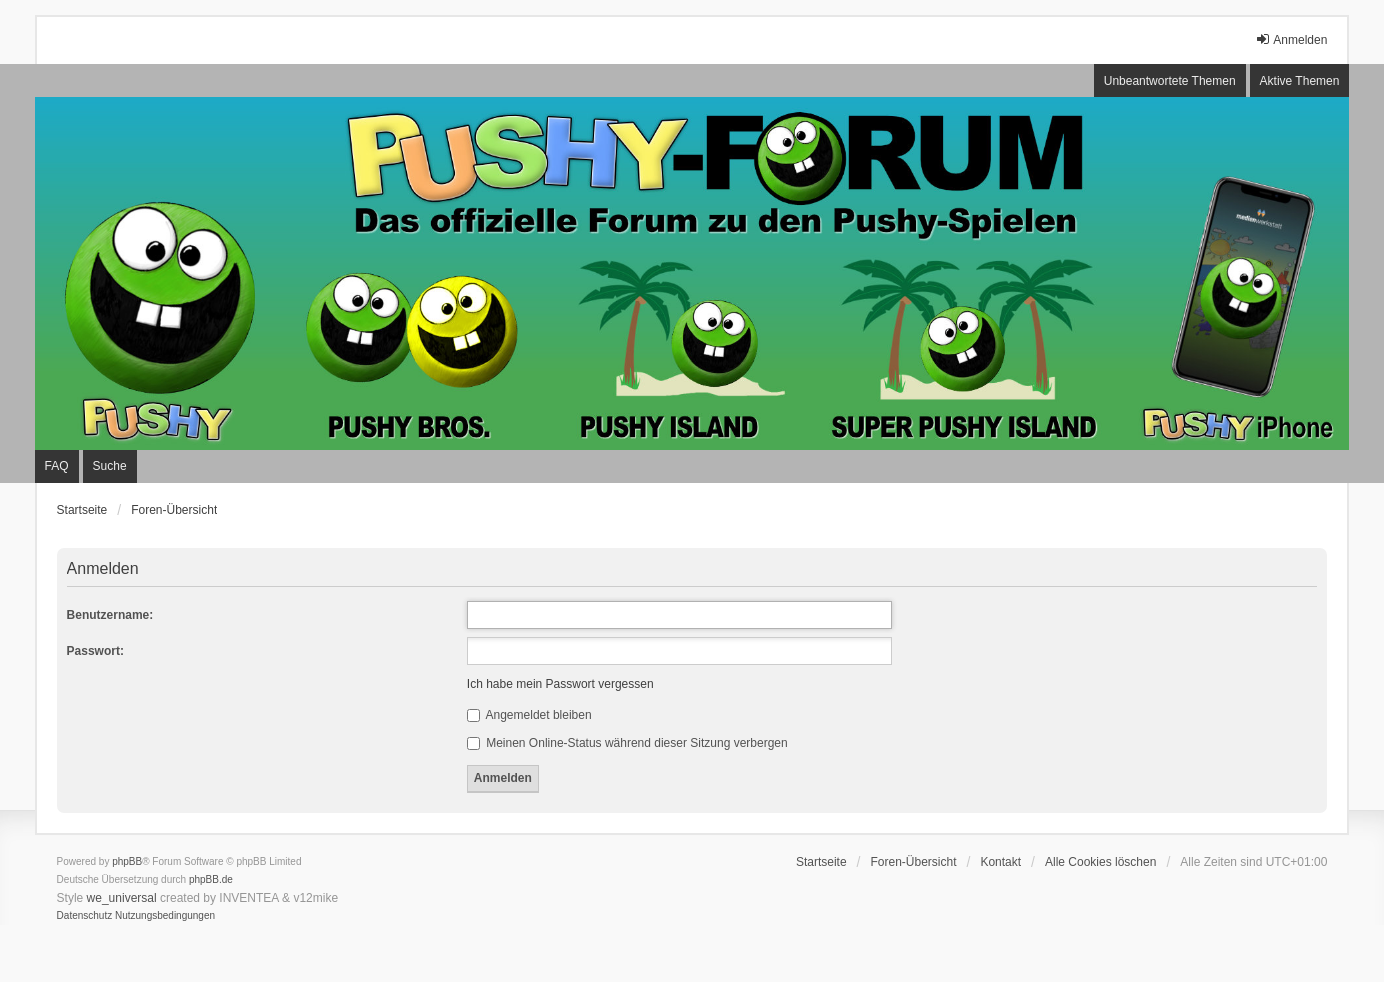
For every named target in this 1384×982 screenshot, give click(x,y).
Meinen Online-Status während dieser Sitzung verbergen (627, 743)
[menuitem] (85, 916)
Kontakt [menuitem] (1000, 862)
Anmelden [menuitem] (1291, 39)
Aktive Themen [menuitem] (1300, 81)
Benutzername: (110, 615)
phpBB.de (211, 879)
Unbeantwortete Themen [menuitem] (1170, 81)
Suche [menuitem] (110, 466)
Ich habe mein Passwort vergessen (560, 684)
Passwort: (95, 651)
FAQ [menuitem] (57, 466)
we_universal (122, 898)
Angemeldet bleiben (529, 715)
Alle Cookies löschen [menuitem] (1100, 862)
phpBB (127, 861)
